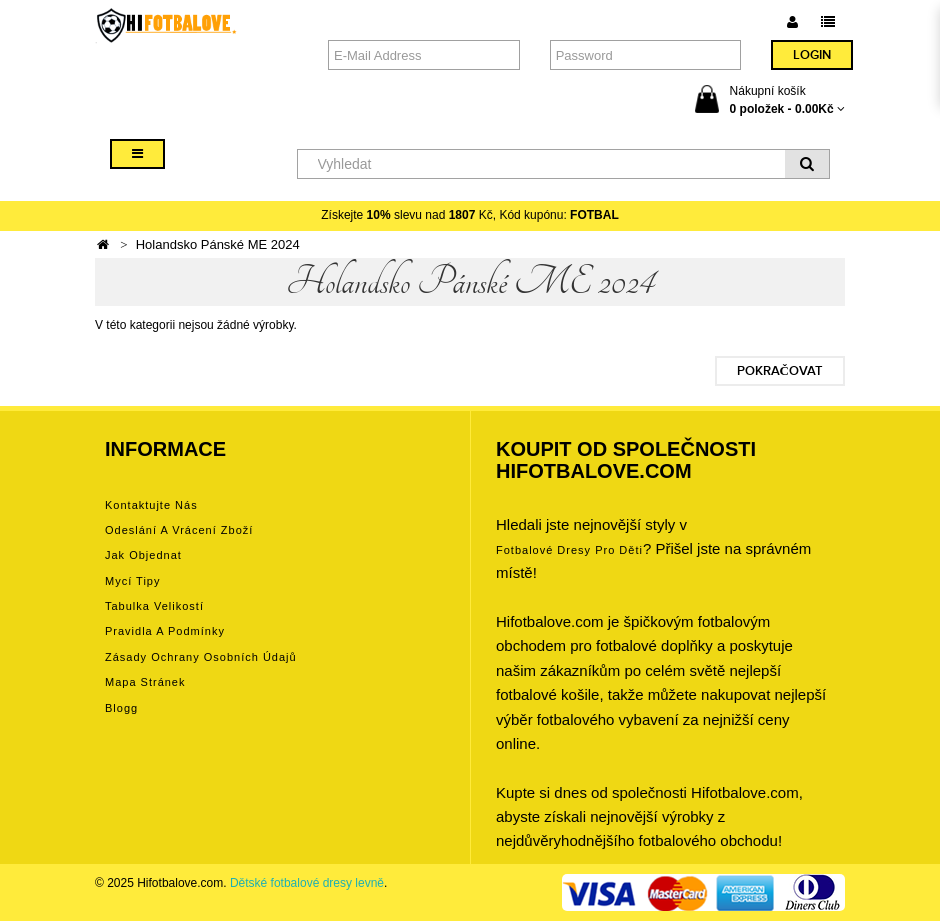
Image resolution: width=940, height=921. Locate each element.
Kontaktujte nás (151, 505)
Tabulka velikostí (154, 606)
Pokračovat (780, 371)
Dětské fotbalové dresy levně (307, 883)
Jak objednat (143, 555)
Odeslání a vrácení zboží (179, 530)
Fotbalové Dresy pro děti (569, 550)
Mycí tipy (132, 581)
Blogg (121, 708)
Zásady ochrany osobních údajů (201, 657)
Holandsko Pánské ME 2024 (218, 244)
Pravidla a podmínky (165, 631)
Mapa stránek (145, 682)
